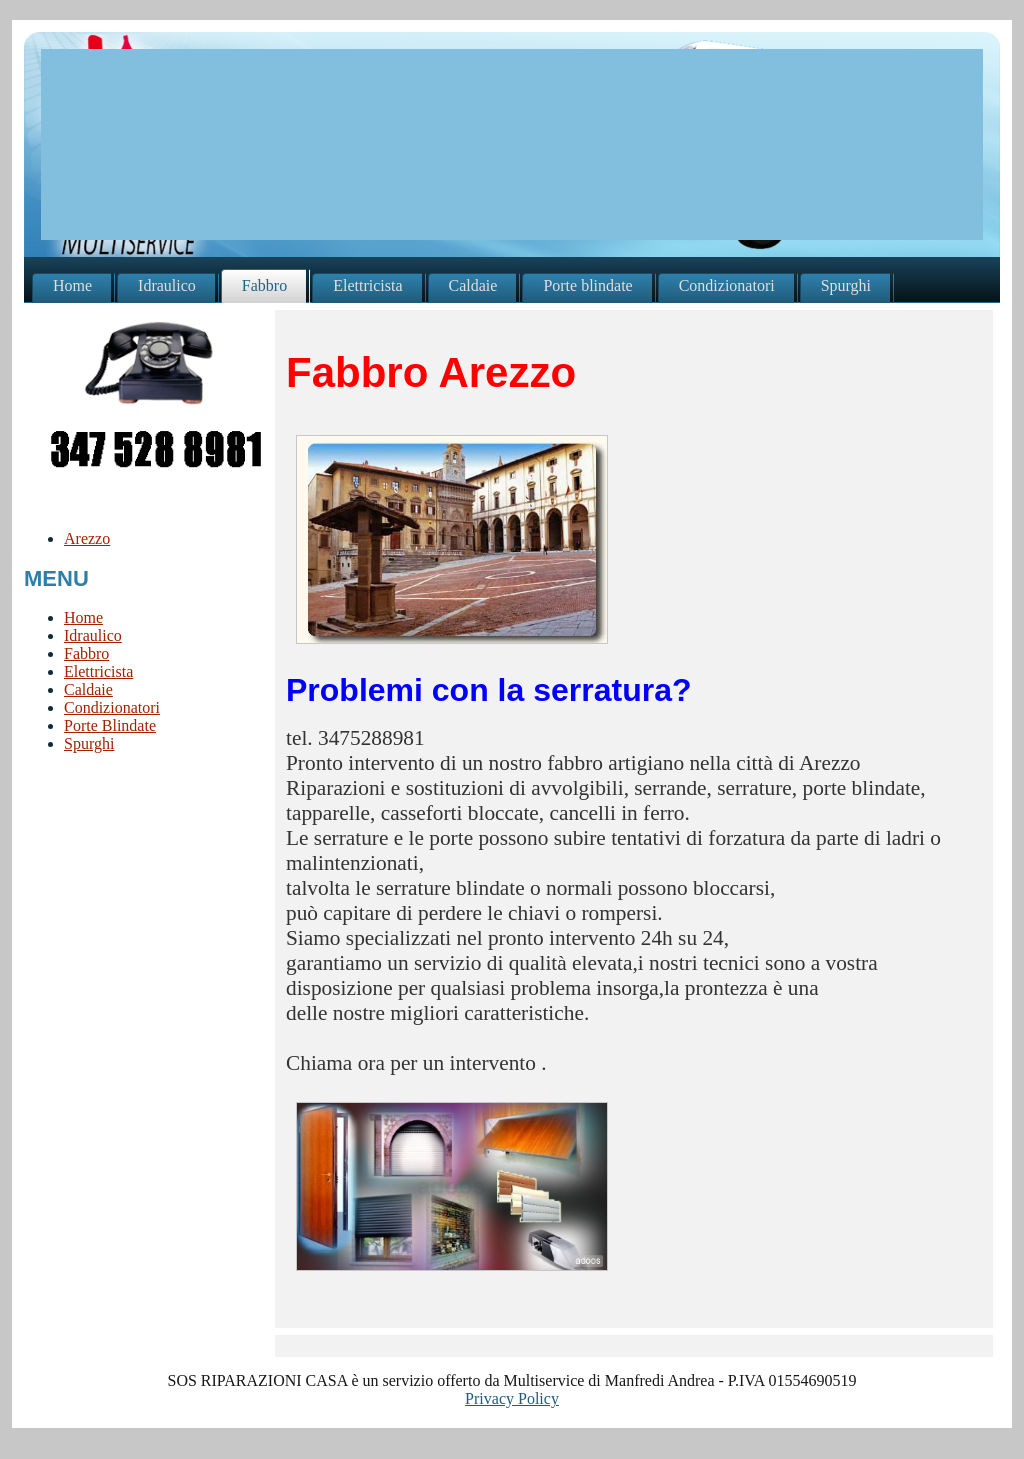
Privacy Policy (512, 1398)
